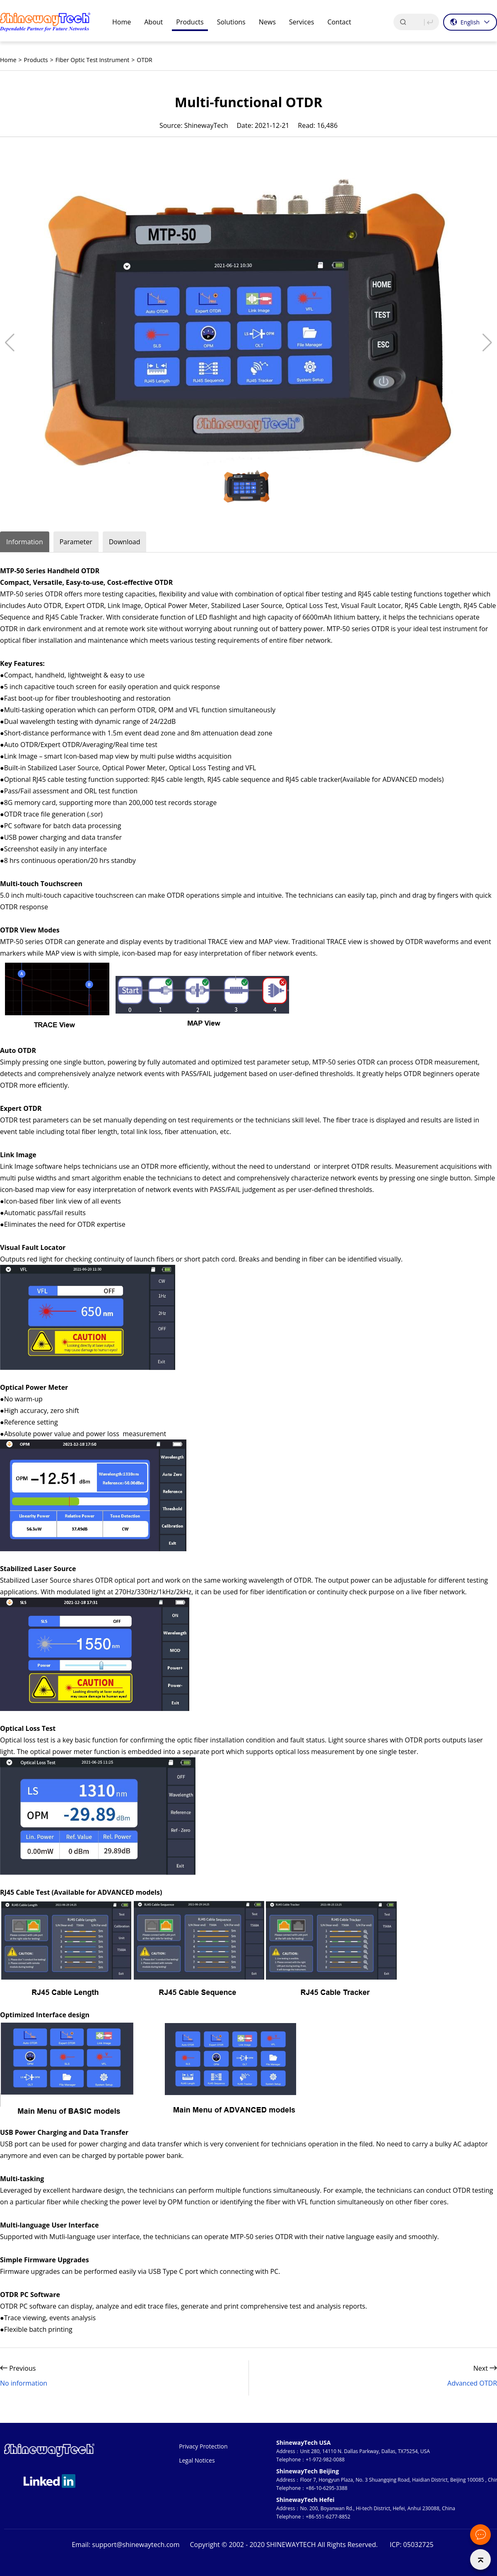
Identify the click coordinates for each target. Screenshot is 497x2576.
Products (36, 60)
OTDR (144, 60)
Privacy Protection (203, 2446)
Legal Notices (197, 2460)
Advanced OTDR (472, 2383)
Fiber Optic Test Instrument (92, 60)
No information (23, 2383)
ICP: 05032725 (412, 2544)
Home (8, 60)
